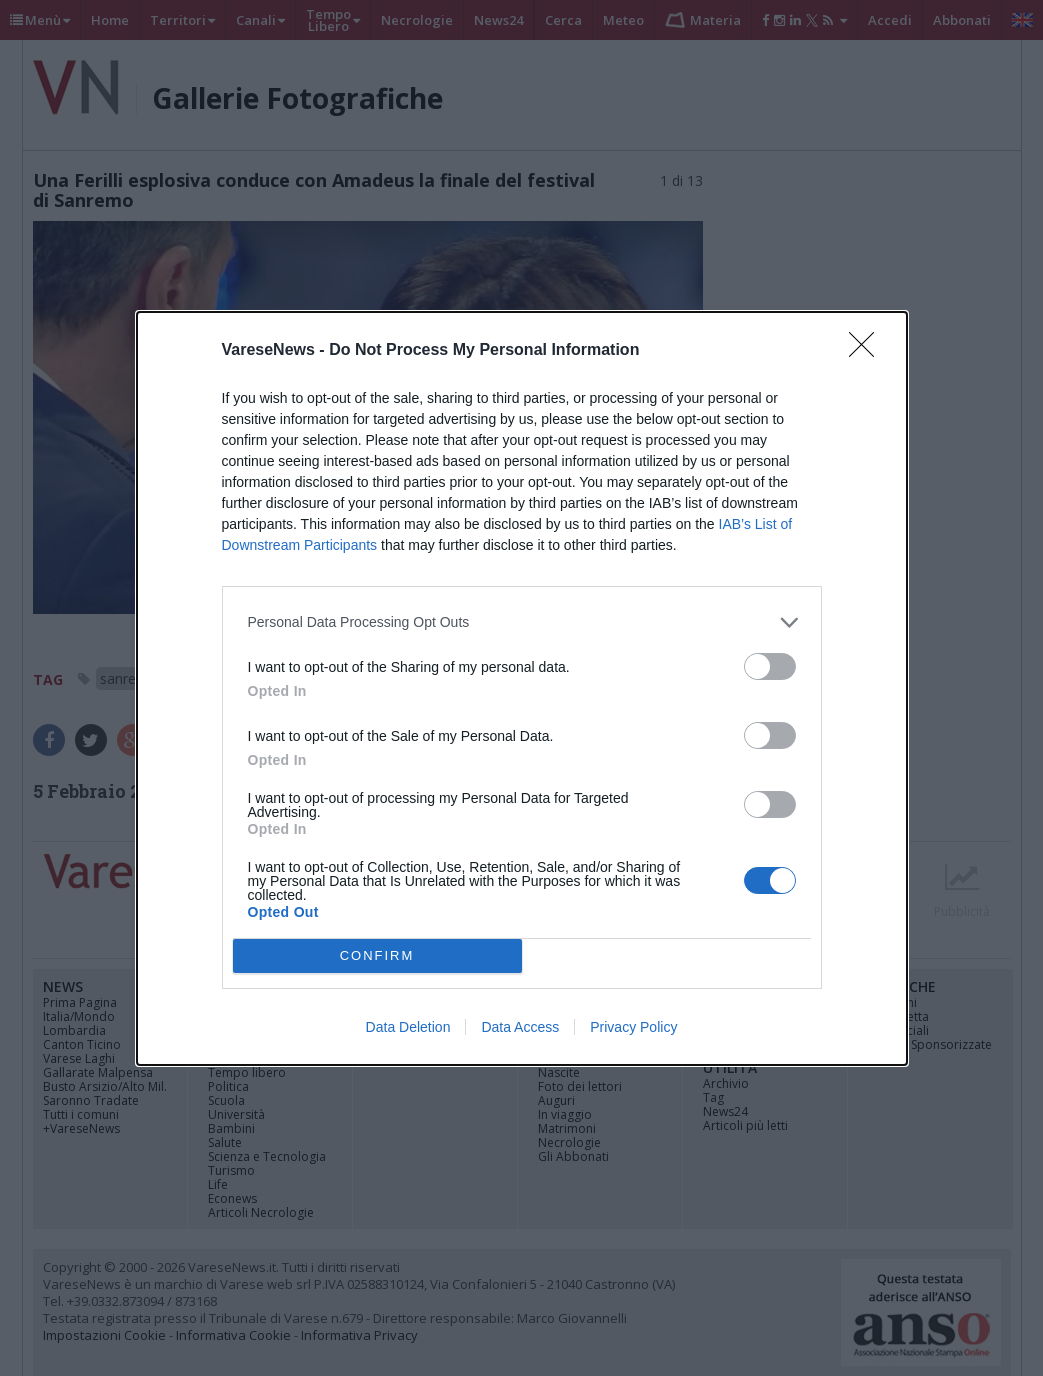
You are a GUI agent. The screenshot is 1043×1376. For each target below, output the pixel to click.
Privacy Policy (633, 1027)
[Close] (868, 351)
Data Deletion (408, 1027)
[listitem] (522, 622)
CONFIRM (377, 955)
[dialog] (522, 688)
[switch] (770, 666)
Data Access (520, 1027)
